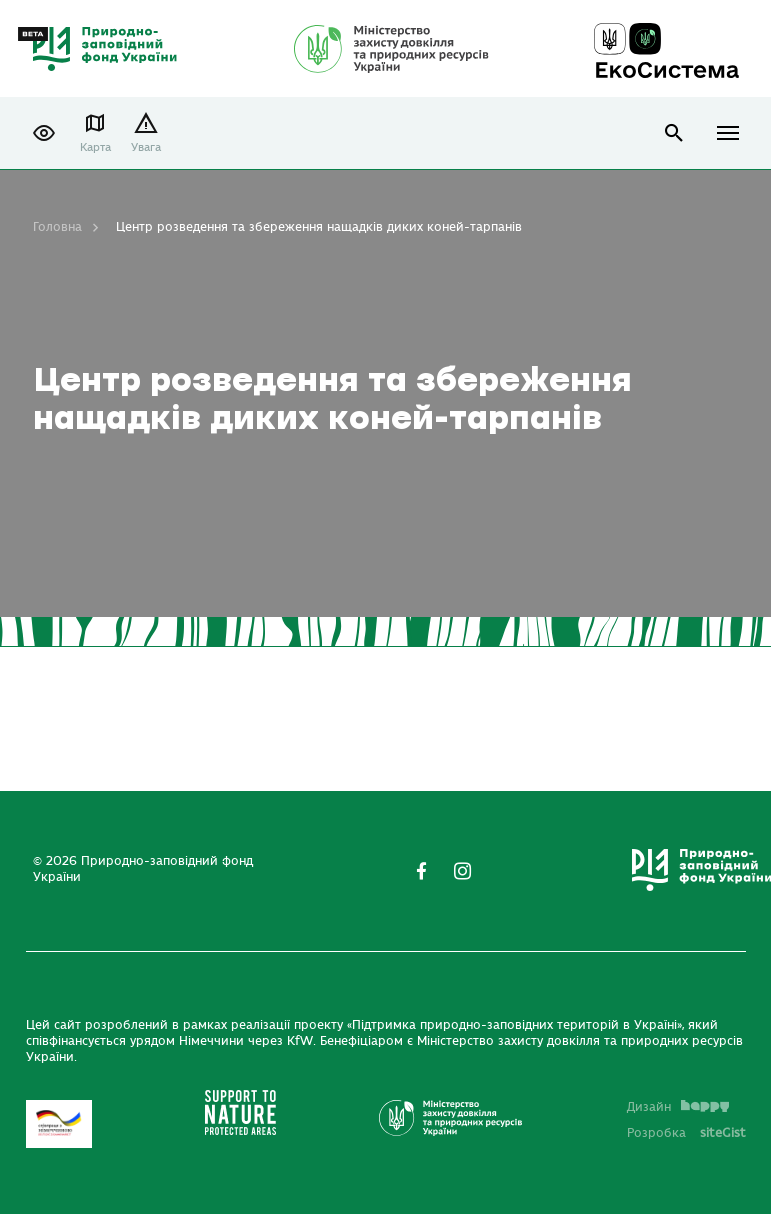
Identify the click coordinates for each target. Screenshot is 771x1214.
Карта (95, 147)
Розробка (686, 1133)
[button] (44, 133)
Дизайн (678, 1107)
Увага (146, 147)
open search (674, 133)
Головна (57, 227)
